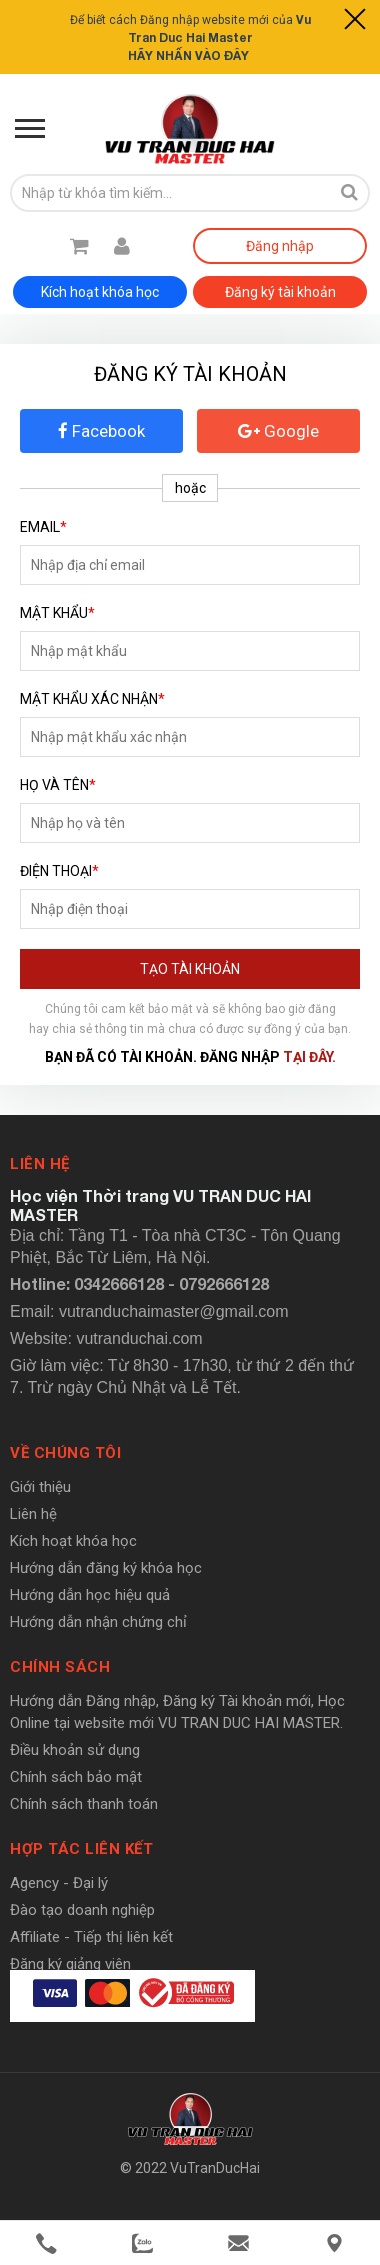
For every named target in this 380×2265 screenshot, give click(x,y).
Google (278, 431)
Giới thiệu (40, 1487)
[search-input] (170, 193)
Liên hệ (33, 1514)
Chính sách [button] (60, 1667)
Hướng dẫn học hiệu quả (90, 1595)
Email (43, 527)
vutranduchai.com (139, 1338)
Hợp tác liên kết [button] (81, 1849)
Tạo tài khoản (190, 969)
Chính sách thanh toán (84, 1804)
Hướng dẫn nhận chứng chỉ (98, 1622)
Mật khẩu (57, 613)
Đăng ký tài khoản (280, 292)
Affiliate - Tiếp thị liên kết (91, 1937)
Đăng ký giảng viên (70, 1964)
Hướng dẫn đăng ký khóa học (106, 1568)
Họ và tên (58, 785)
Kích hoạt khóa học (100, 292)
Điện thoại (59, 871)
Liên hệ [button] (40, 1164)
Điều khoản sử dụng (75, 1750)
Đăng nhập (280, 246)
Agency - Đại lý (59, 1883)
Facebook (101, 431)
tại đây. (309, 1057)
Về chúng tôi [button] (65, 1453)
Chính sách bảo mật (76, 1777)
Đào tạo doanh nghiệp (82, 1910)
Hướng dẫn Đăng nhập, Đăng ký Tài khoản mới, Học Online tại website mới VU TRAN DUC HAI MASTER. (177, 1712)
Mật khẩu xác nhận (92, 699)
